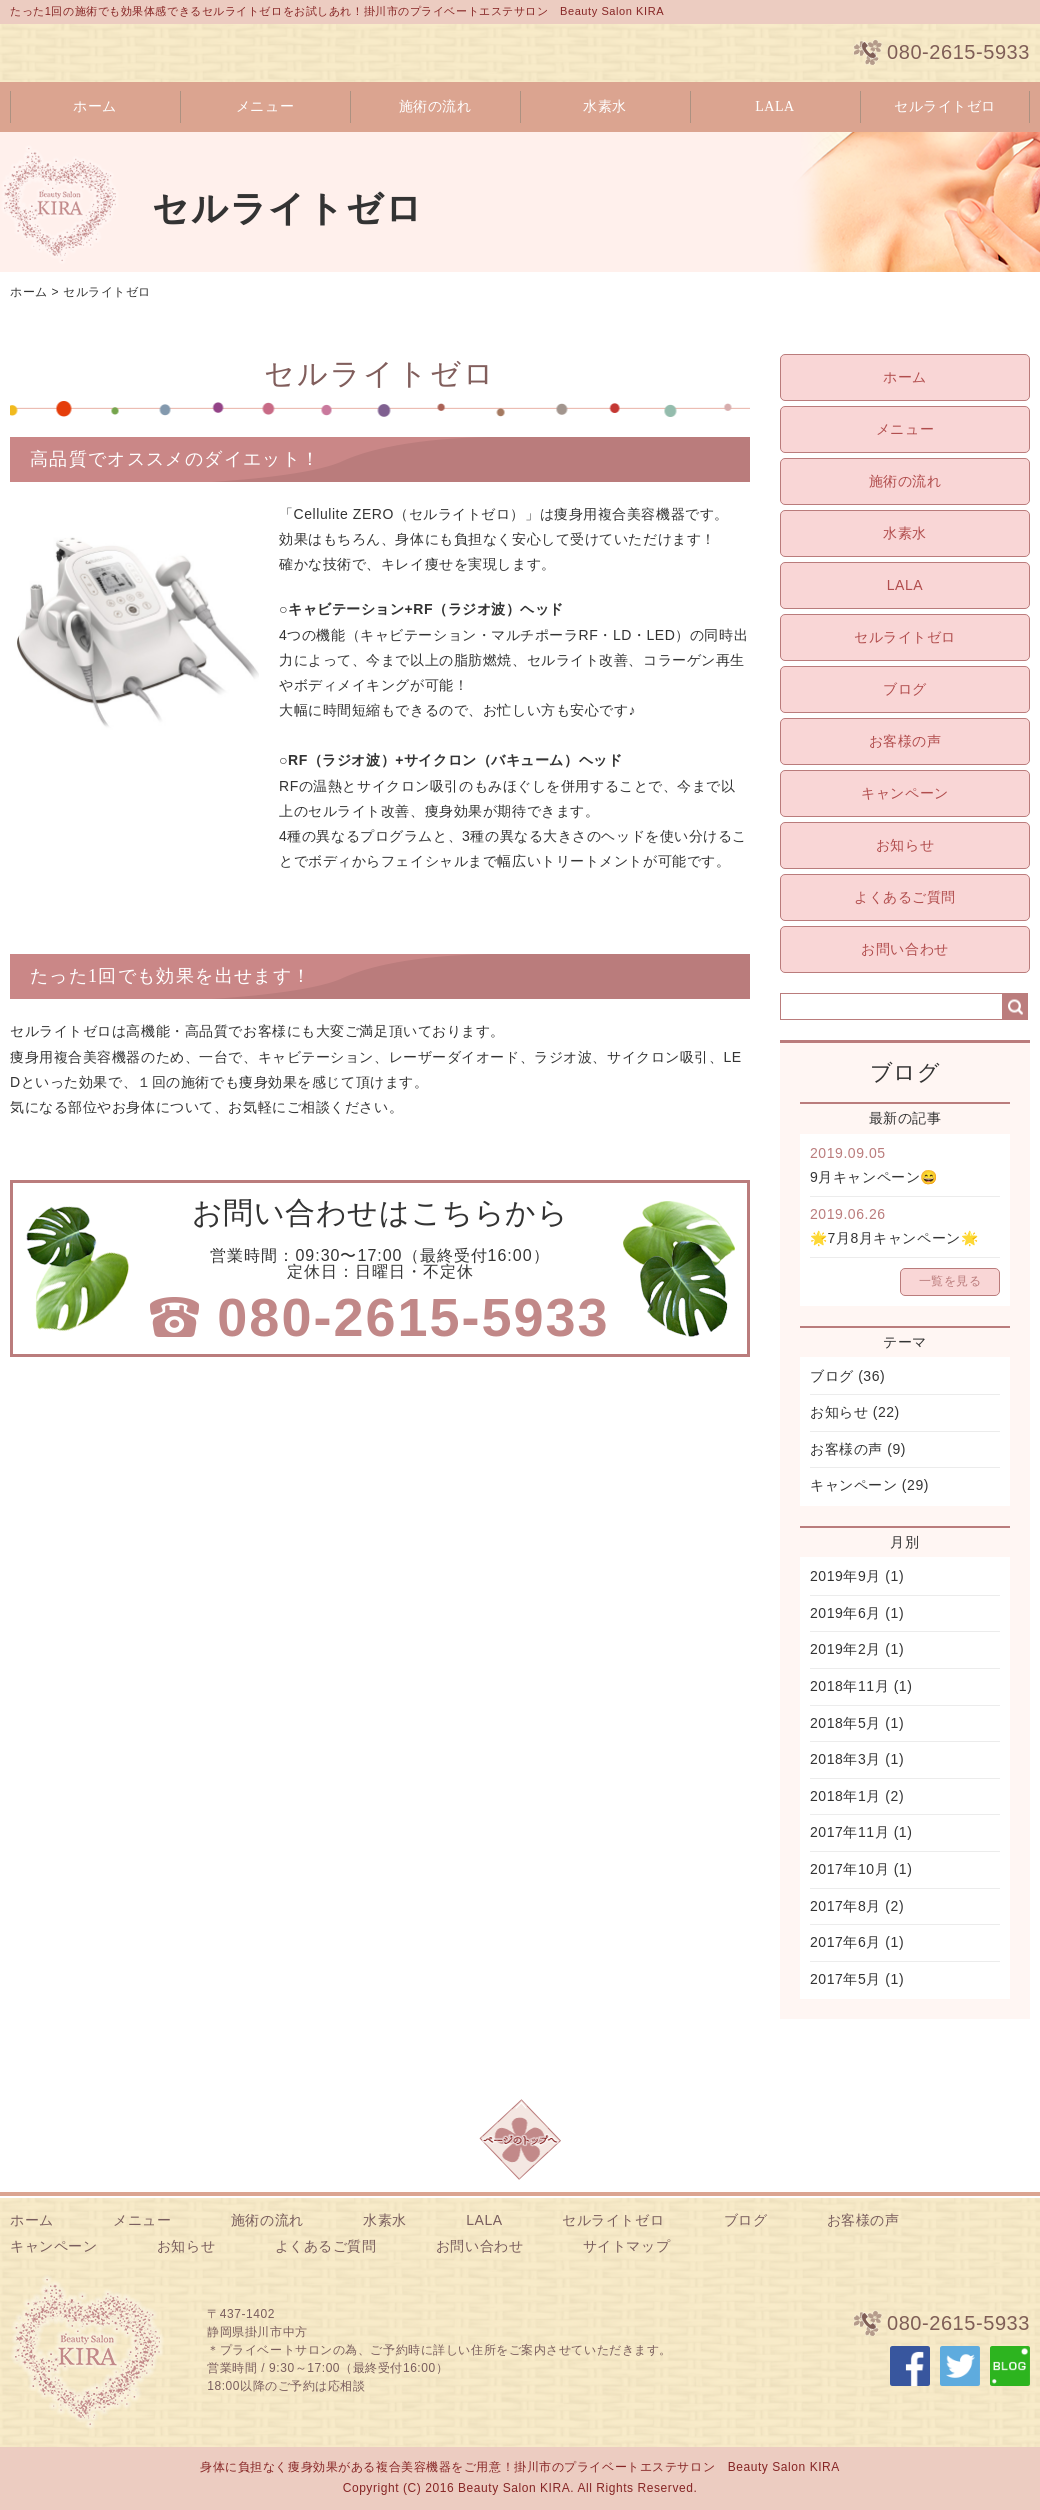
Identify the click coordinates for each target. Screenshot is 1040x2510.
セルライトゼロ (945, 106)
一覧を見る (950, 1281)
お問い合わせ (904, 949)
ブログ (905, 689)
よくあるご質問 (905, 897)
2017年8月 (845, 1906)
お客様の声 (905, 741)
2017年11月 (849, 1832)
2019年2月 (845, 1649)
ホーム (95, 106)
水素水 (605, 106)
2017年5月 (845, 1979)
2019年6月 (845, 1613)
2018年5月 (845, 1723)
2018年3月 (845, 1759)
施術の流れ (435, 106)
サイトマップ (626, 2246)
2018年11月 (849, 1686)
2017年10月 (849, 1869)
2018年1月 (845, 1796)
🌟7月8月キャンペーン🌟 (894, 1238)
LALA (775, 106)
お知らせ (905, 845)
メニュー (265, 106)
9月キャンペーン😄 (874, 1177)
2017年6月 (845, 1942)
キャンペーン (904, 793)
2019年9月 (845, 1576)
